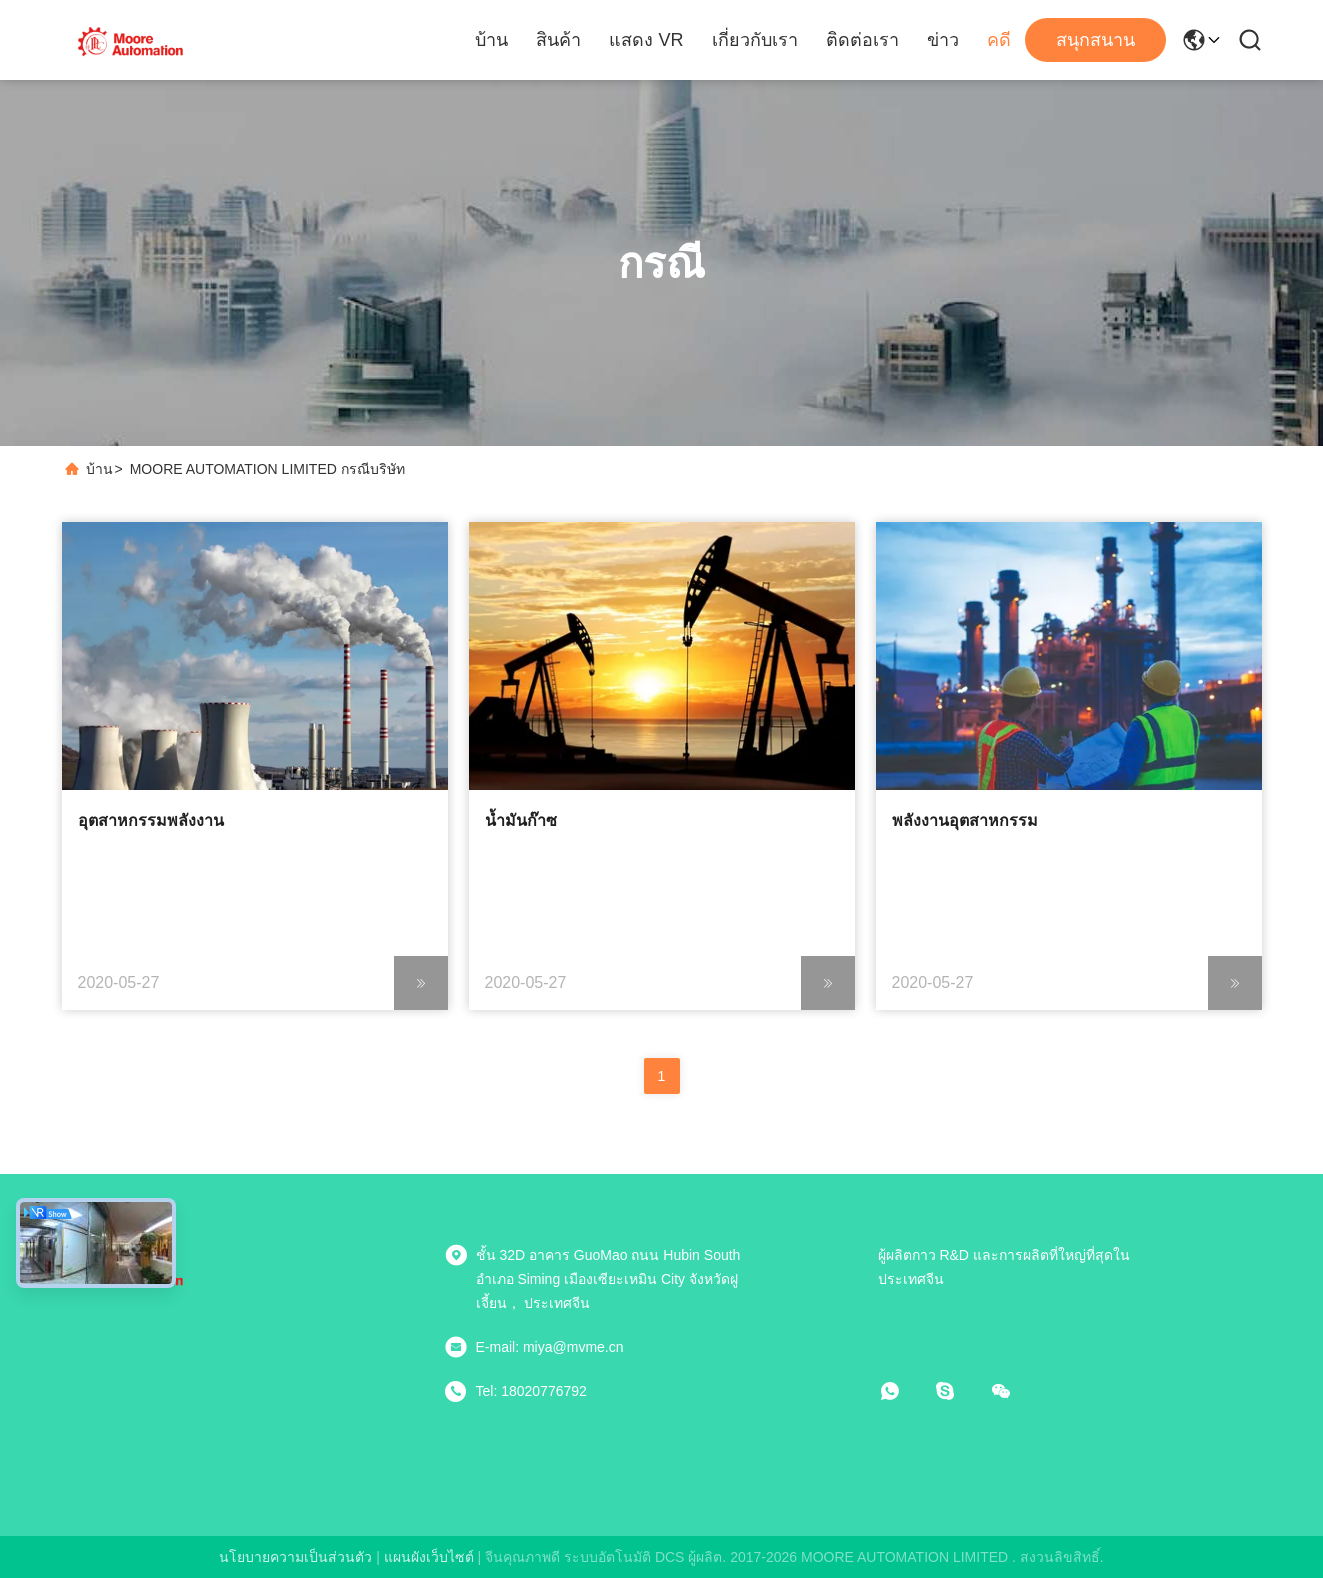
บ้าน (491, 40)
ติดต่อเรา (862, 40)
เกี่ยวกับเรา (755, 40)
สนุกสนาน (1095, 40)
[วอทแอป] (904, 1391)
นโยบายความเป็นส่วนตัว (295, 1557)
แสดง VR (646, 40)
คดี (999, 40)
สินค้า (558, 40)
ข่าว (943, 40)
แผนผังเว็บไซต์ (429, 1557)
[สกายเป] (959, 1391)
